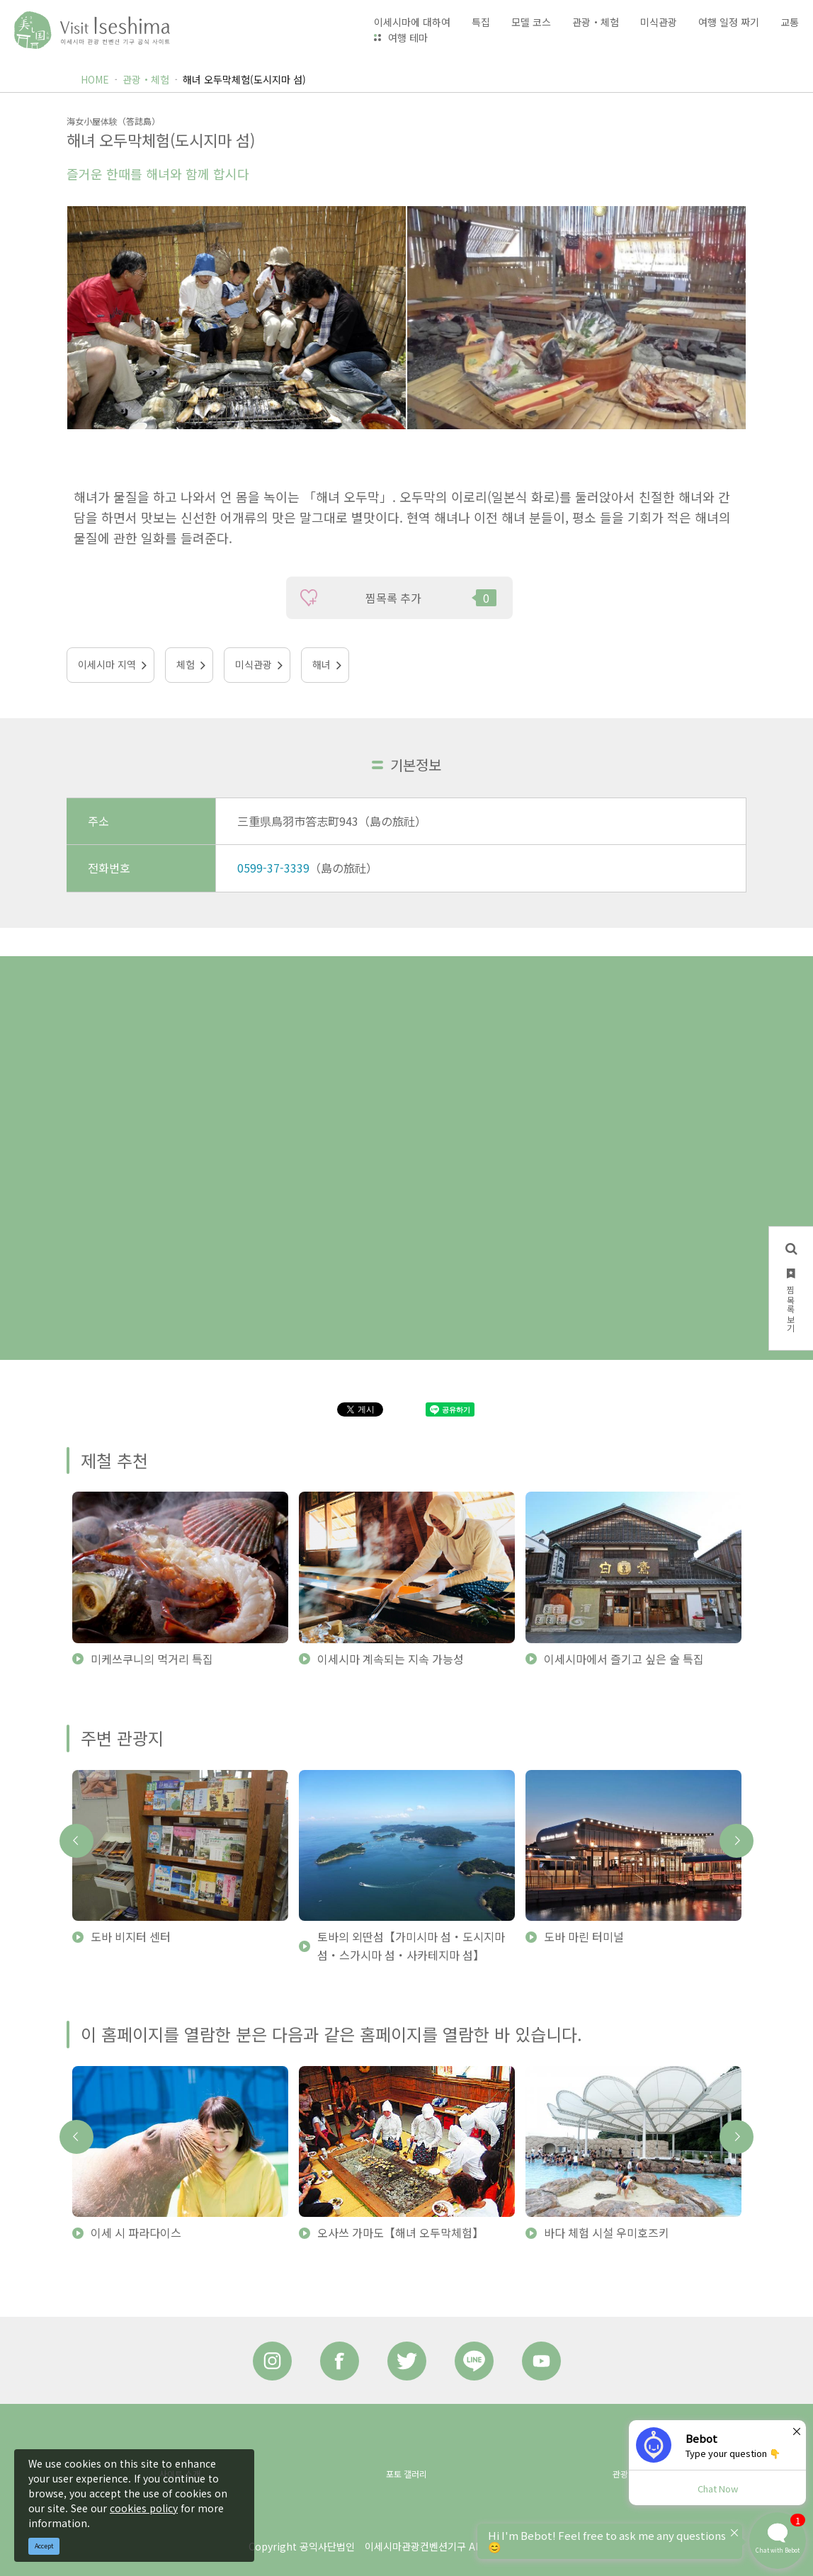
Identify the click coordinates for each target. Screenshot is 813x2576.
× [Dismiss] (796, 2430)
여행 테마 (408, 37)
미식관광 (253, 664)
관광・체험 (146, 79)
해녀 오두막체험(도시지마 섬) (244, 79)
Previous (76, 1841)
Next (737, 1841)
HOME (95, 79)
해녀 (321, 664)
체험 (185, 664)
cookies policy (144, 2508)
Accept (44, 2546)
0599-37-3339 (273, 867)
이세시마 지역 (107, 664)
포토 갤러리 (406, 2474)
